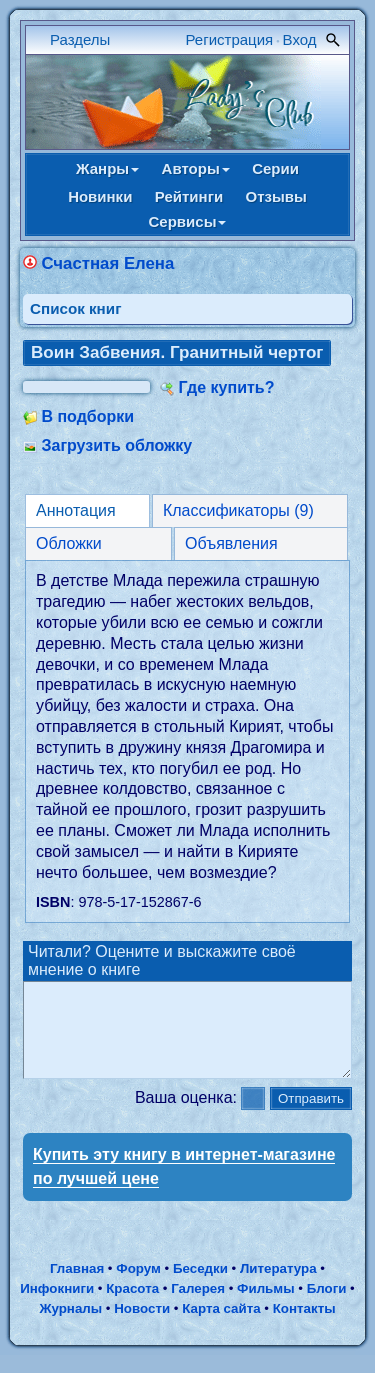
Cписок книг (75, 308)
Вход (300, 39)
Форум (138, 1286)
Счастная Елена (107, 263)
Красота (132, 1306)
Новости (142, 1326)
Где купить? (227, 387)
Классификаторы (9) (238, 510)
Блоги (327, 1306)
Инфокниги (57, 1306)
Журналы (70, 1326)
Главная (77, 1286)
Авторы (196, 168)
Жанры (107, 168)
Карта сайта (221, 1326)
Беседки (200, 1286)
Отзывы (276, 196)
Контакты (304, 1326)
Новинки (100, 196)
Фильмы (265, 1306)
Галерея (198, 1306)
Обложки (69, 543)
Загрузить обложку (116, 445)
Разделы (80, 39)
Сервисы (188, 221)
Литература (278, 1286)
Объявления (231, 543)
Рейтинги (189, 196)
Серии (275, 168)
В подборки (87, 416)
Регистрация (230, 39)
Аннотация (76, 510)
